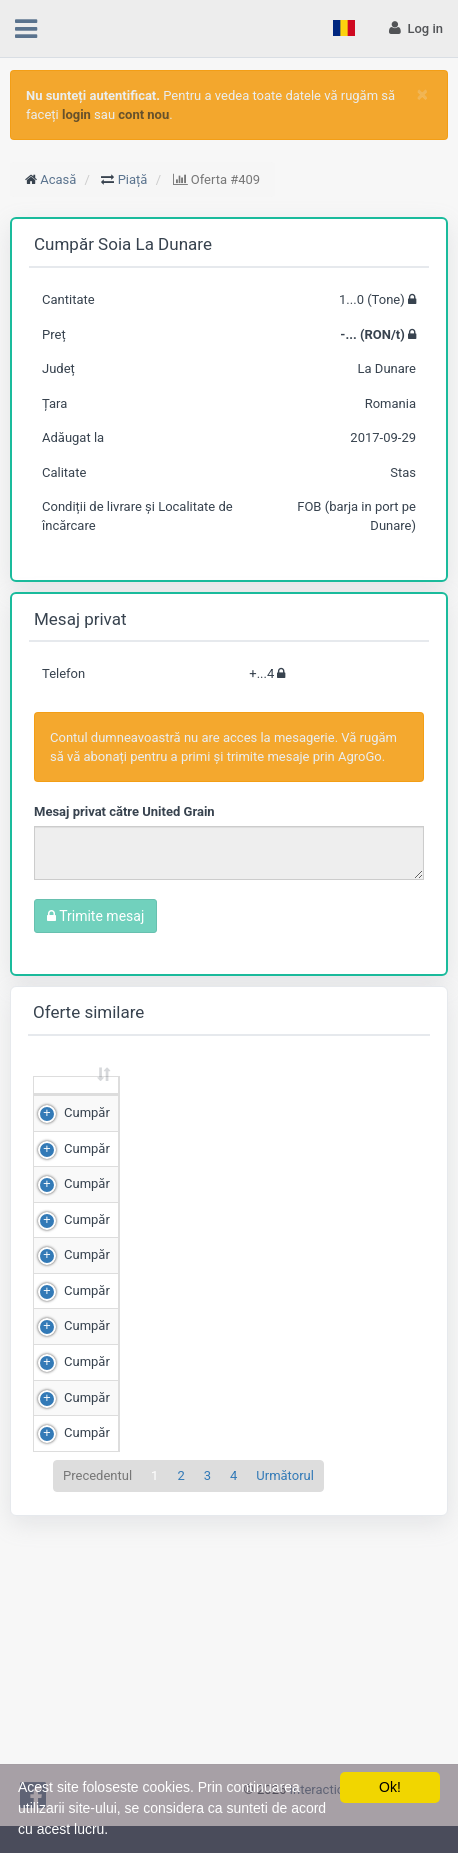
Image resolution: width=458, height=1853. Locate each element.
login (76, 114)
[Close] (422, 94)
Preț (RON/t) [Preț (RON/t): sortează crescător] (254, 1103)
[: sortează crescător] (76, 1104)
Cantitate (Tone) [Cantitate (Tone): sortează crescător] (153, 1103)
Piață (133, 179)
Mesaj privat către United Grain (124, 811)
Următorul (285, 1726)
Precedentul (97, 1726)
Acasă (58, 179)
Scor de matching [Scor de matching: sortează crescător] (351, 1103)
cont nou (143, 114)
